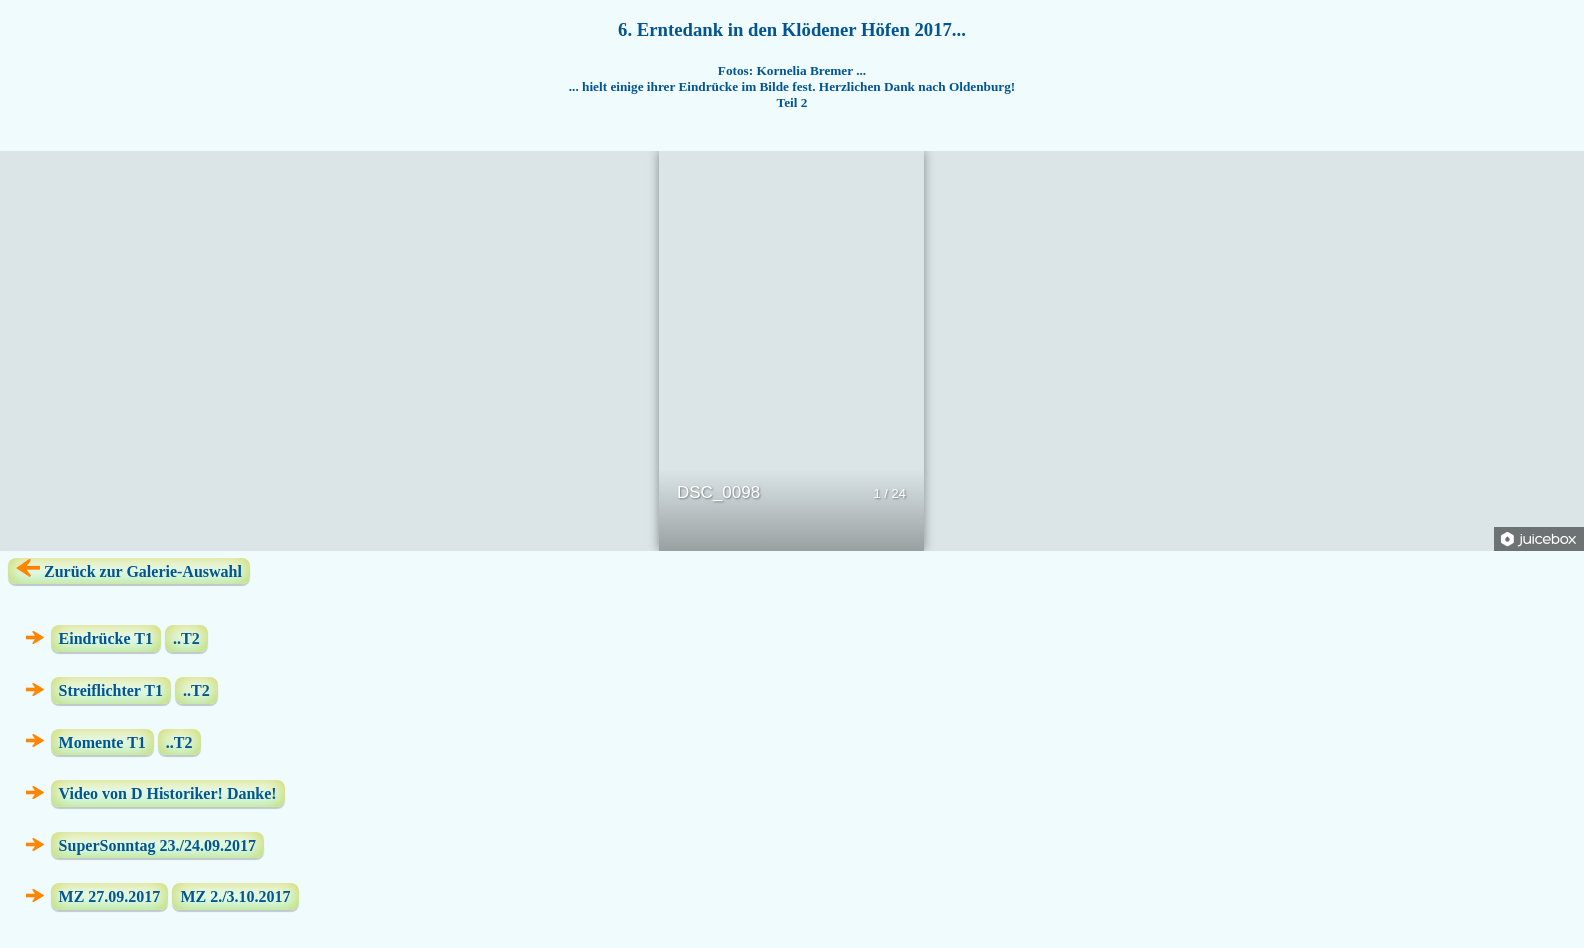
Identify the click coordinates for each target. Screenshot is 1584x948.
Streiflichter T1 (111, 690)
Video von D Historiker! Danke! (168, 793)
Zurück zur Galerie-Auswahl (129, 569)
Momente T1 (102, 741)
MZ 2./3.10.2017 (235, 896)
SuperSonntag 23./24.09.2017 (157, 845)
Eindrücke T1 (106, 638)
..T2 (186, 638)
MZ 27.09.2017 (110, 896)
